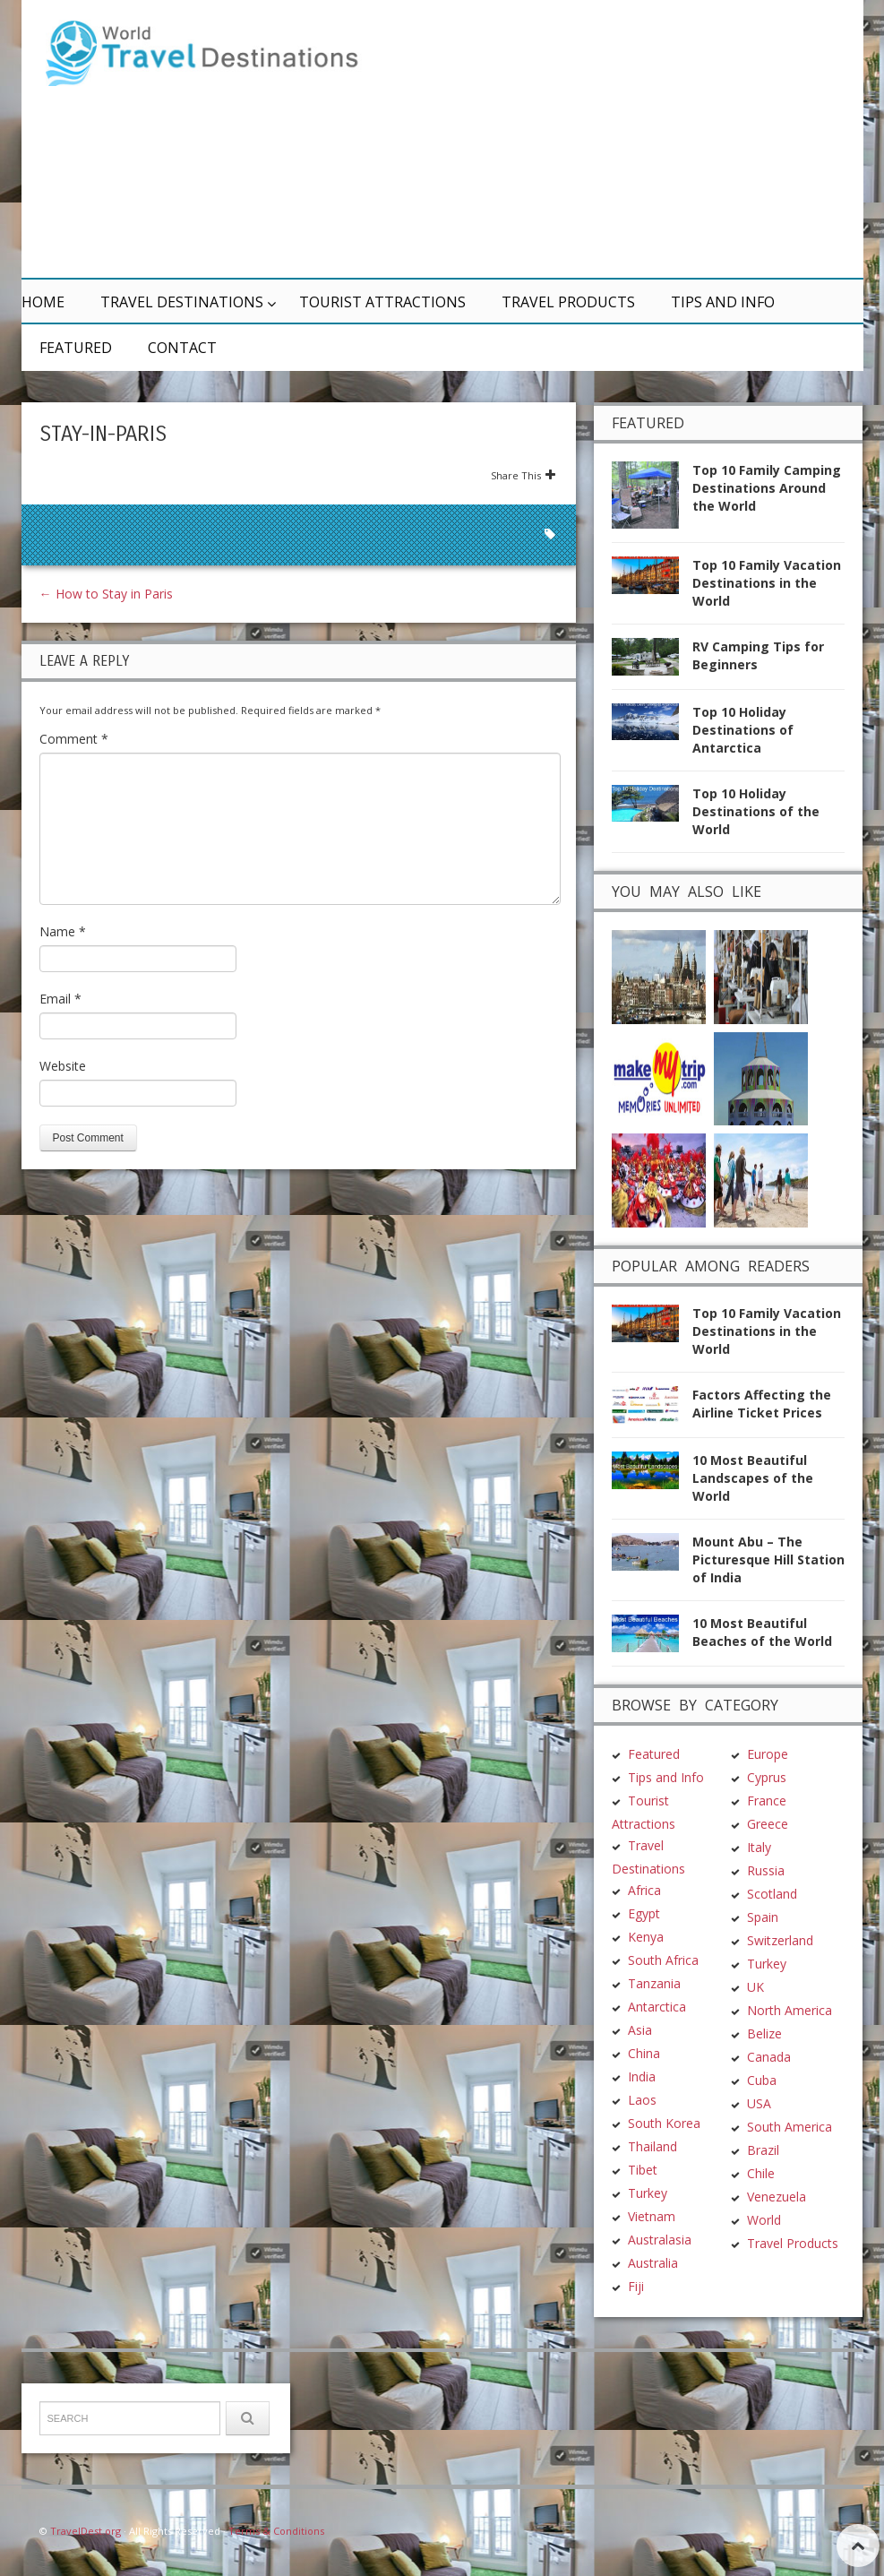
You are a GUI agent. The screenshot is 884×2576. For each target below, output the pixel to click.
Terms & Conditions (276, 2528)
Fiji (636, 2283)
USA (759, 2100)
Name (62, 931)
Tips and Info (723, 302)
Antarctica (657, 2003)
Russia (766, 1867)
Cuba (762, 2077)
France (766, 1797)
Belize (764, 2030)
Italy (759, 1844)
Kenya (646, 1934)
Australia (653, 2260)
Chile (761, 2170)
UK (755, 1984)
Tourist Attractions (382, 302)
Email (60, 998)
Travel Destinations (181, 302)
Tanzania (654, 1980)
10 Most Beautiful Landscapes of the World (752, 1475)
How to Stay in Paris (106, 593)
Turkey (647, 2190)
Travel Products (568, 302)
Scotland (772, 1891)
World (764, 2217)
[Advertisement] (612, 138)
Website (62, 1065)
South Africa (663, 1957)
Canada (769, 2054)
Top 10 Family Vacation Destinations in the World (766, 582)
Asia (640, 2027)
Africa (644, 1887)
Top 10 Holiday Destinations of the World (756, 811)
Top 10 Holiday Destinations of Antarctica (743, 729)
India (642, 2073)
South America (789, 2123)
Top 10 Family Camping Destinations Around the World (766, 487)
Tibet (642, 2166)
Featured (75, 348)
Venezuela (776, 2193)
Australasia (659, 2236)
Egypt (644, 1910)
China (644, 2050)
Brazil (763, 2147)
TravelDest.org (85, 2528)
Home (42, 302)
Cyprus (766, 1774)
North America (789, 2007)
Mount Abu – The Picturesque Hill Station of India (768, 1556)
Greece (767, 1821)
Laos (642, 2097)
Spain (762, 1914)
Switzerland (780, 1937)
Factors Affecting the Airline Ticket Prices (761, 1401)
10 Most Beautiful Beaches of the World (762, 1629)
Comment (73, 738)
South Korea (664, 2120)
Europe (767, 1751)
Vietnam (651, 2213)
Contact (182, 348)
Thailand (652, 2143)
